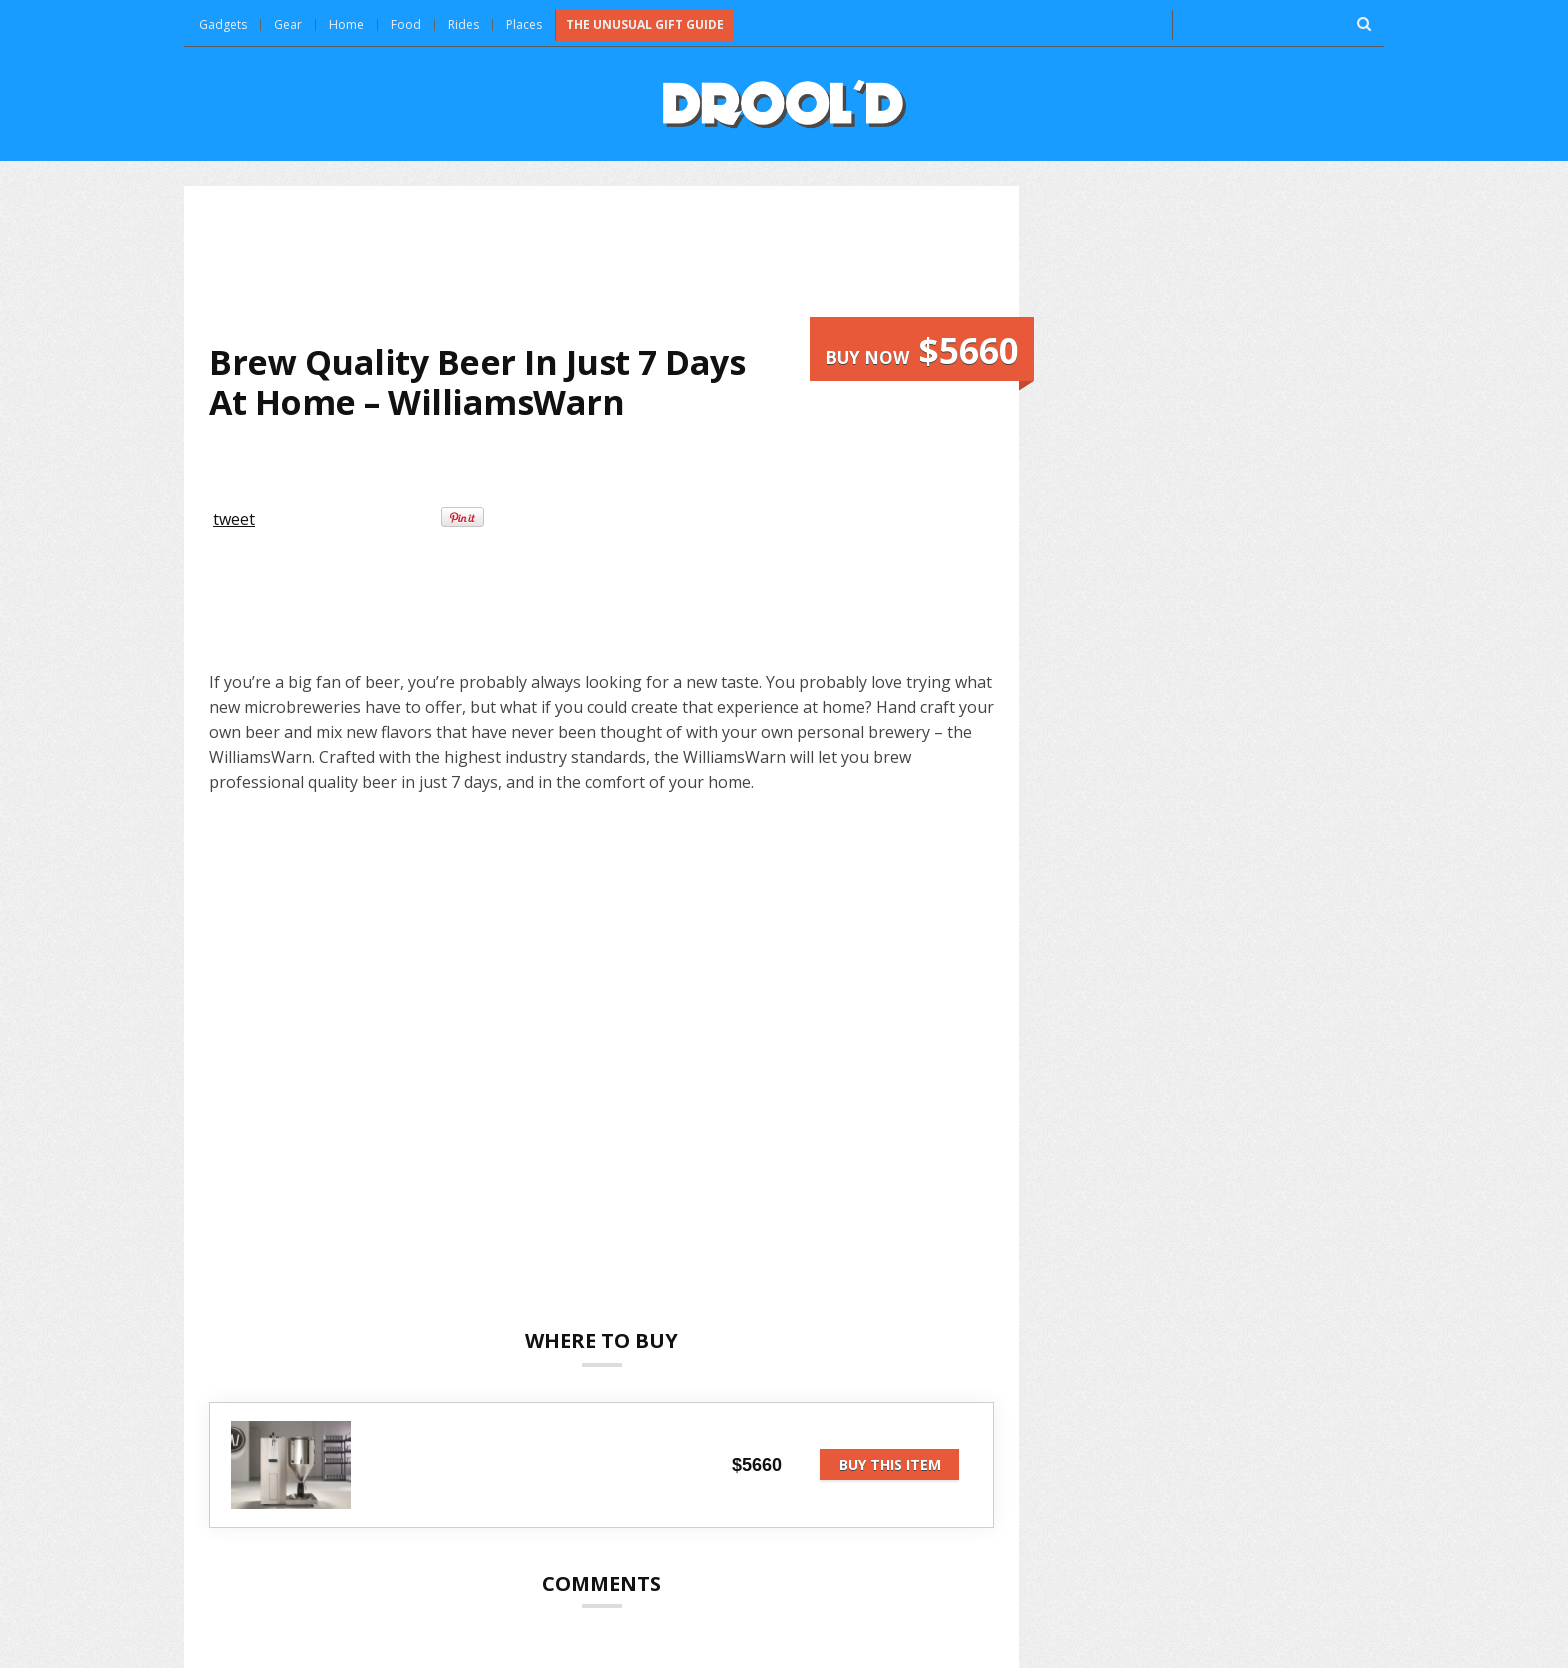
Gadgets (223, 24)
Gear (288, 24)
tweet (234, 519)
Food (406, 24)
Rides (463, 24)
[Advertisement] (602, 264)
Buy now (922, 350)
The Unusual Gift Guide (645, 24)
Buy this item (890, 1464)
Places (524, 24)
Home (346, 24)
